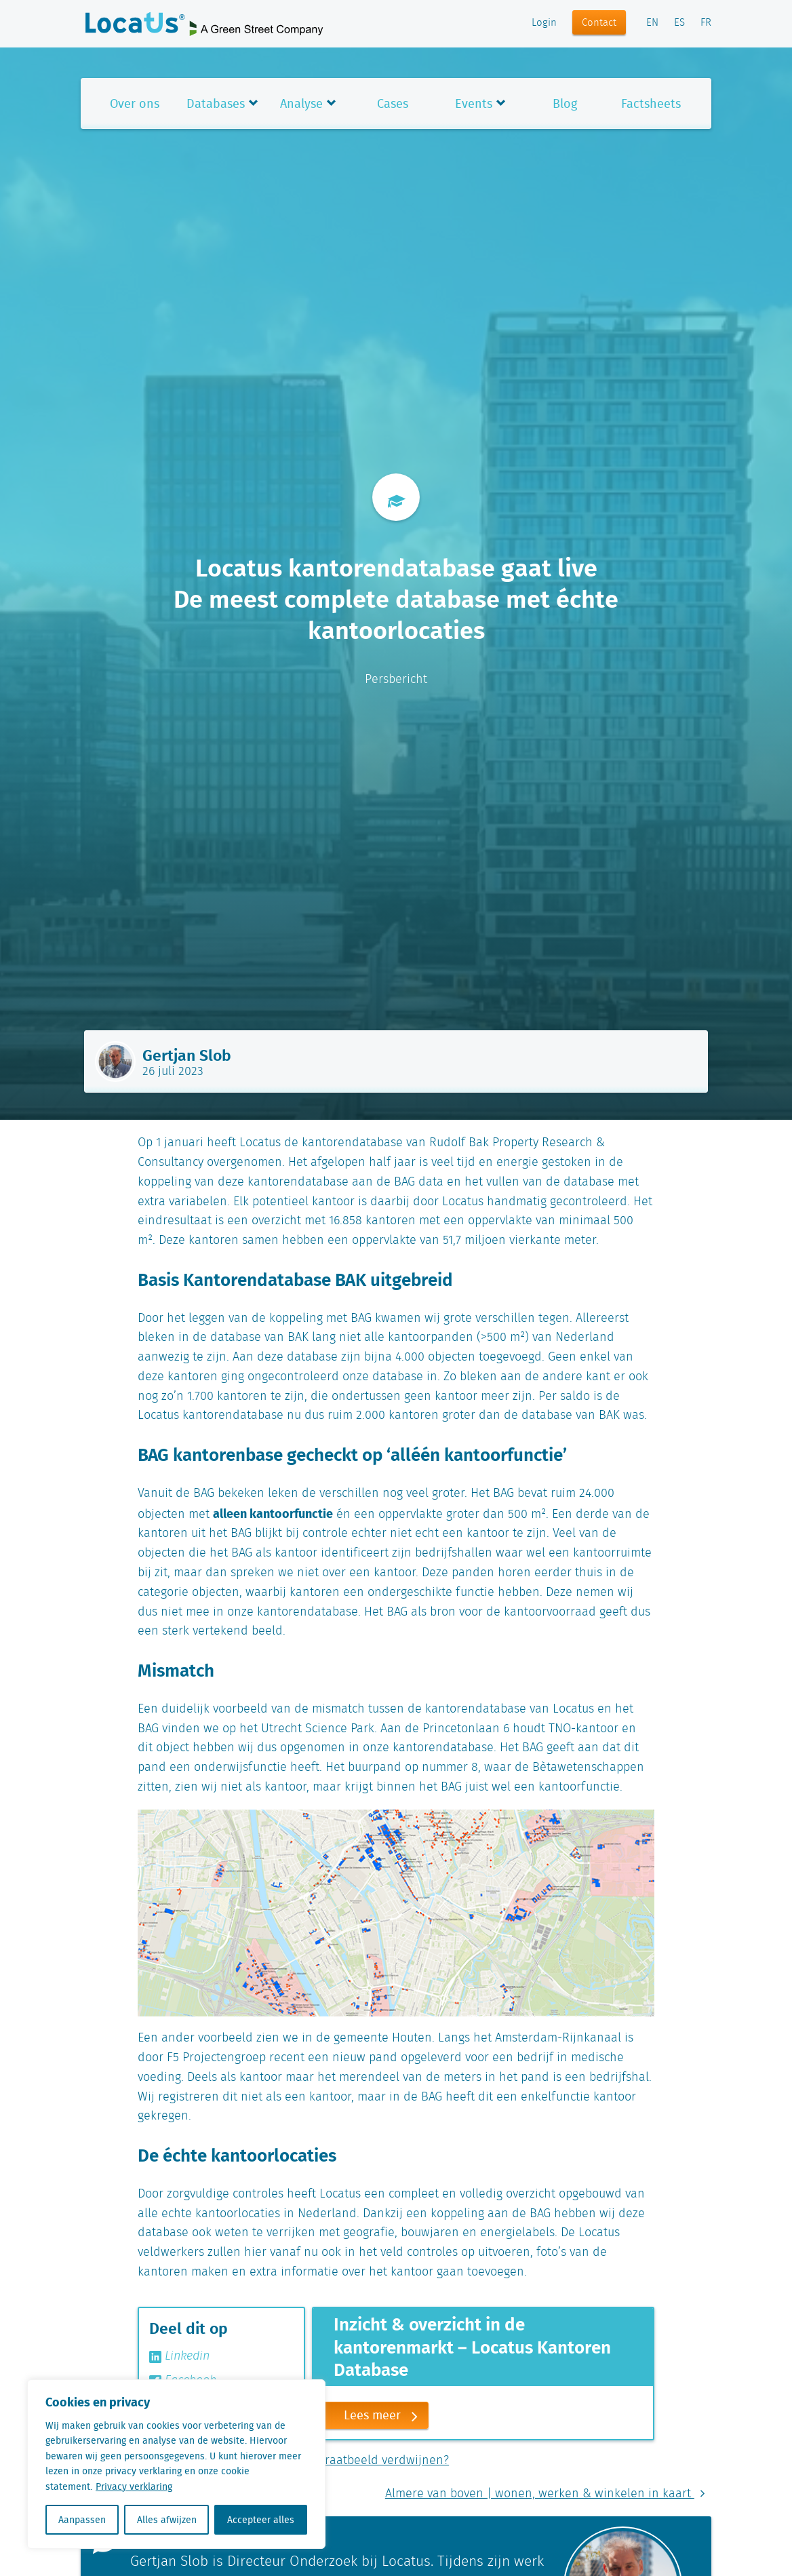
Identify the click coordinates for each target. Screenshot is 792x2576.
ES (679, 23)
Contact (599, 23)
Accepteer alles (260, 2519)
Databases (215, 103)
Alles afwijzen (167, 2519)
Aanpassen (82, 2519)
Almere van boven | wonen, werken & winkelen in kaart (548, 2493)
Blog (565, 103)
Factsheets (651, 103)
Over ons (134, 103)
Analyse (301, 103)
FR (705, 23)
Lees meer (386, 2415)
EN (652, 23)
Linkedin (179, 2356)
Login (544, 23)
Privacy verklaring (134, 2486)
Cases (392, 103)
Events (473, 103)
